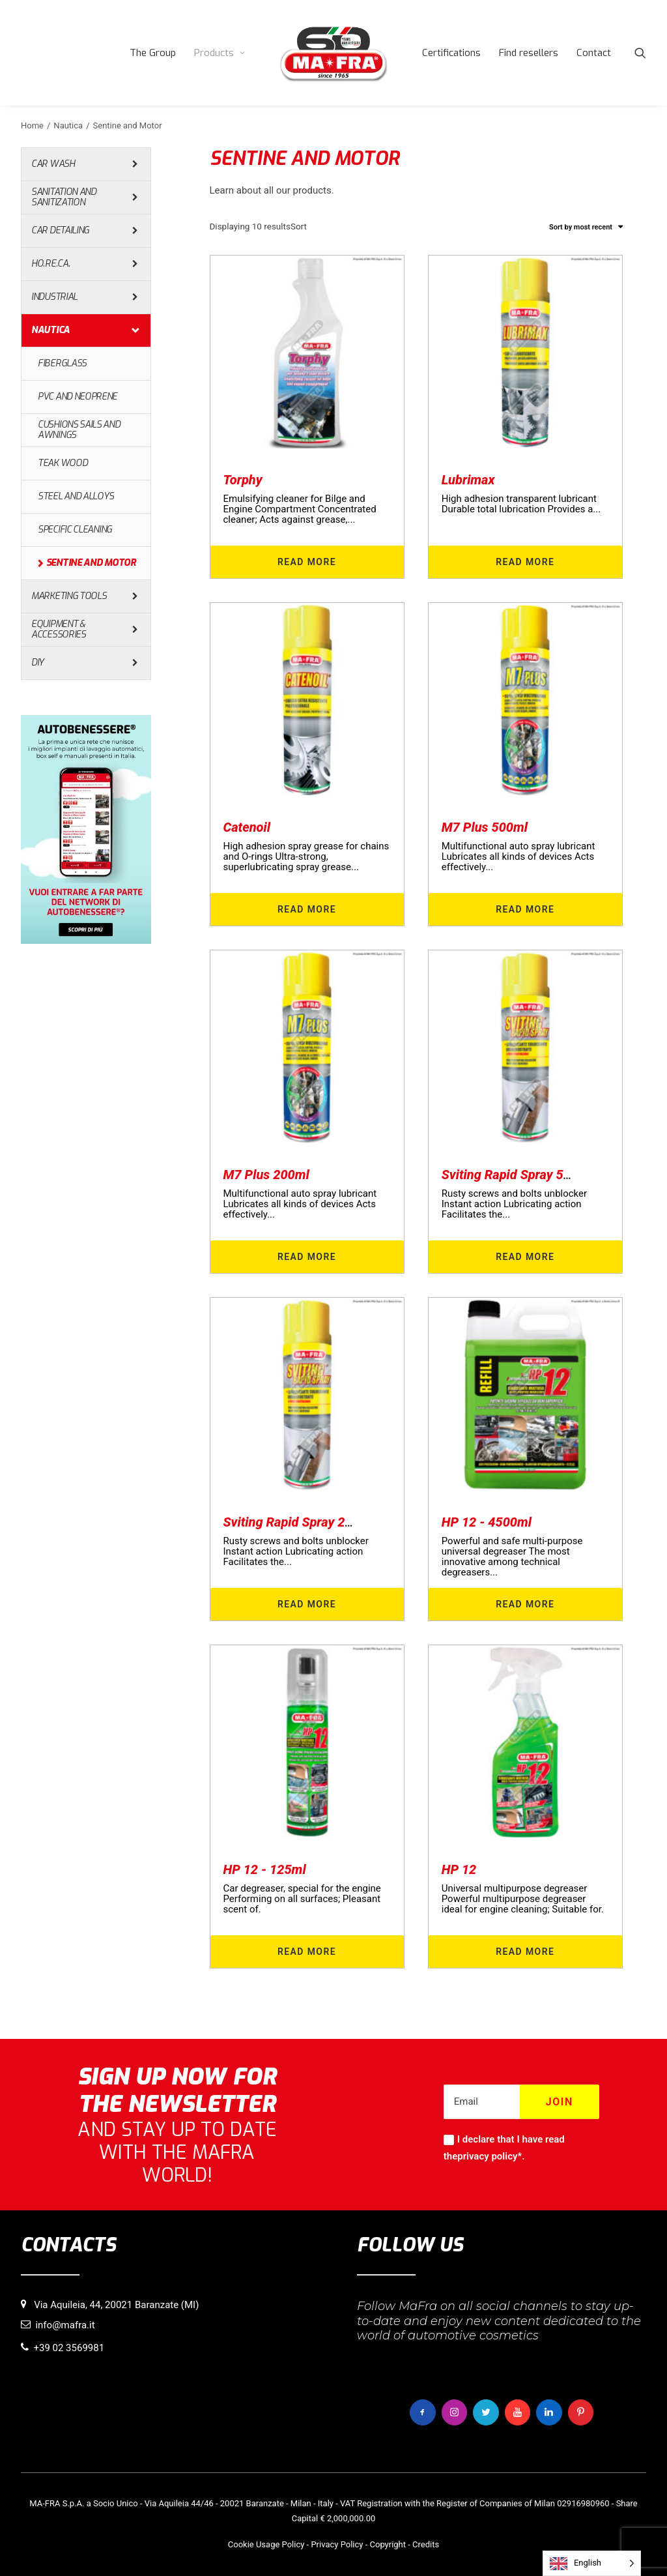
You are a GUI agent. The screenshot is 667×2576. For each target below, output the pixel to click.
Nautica (68, 125)
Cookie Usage (254, 2544)
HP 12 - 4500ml (487, 1522)
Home (32, 125)
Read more (306, 562)
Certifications (451, 52)
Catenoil (247, 827)
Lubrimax (468, 480)
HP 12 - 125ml (264, 1869)
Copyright (388, 2544)
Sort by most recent (580, 227)
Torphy (243, 480)
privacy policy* (489, 2156)
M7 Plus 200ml (266, 1174)
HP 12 (459, 1869)
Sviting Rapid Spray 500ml (517, 1174)
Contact (593, 52)
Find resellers (528, 52)
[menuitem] (153, 53)
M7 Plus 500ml (485, 827)
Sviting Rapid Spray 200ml (298, 1522)
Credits (425, 2544)
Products (219, 52)
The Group (153, 52)
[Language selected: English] (592, 2563)
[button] (640, 53)
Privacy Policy (337, 2544)
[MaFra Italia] (333, 52)
